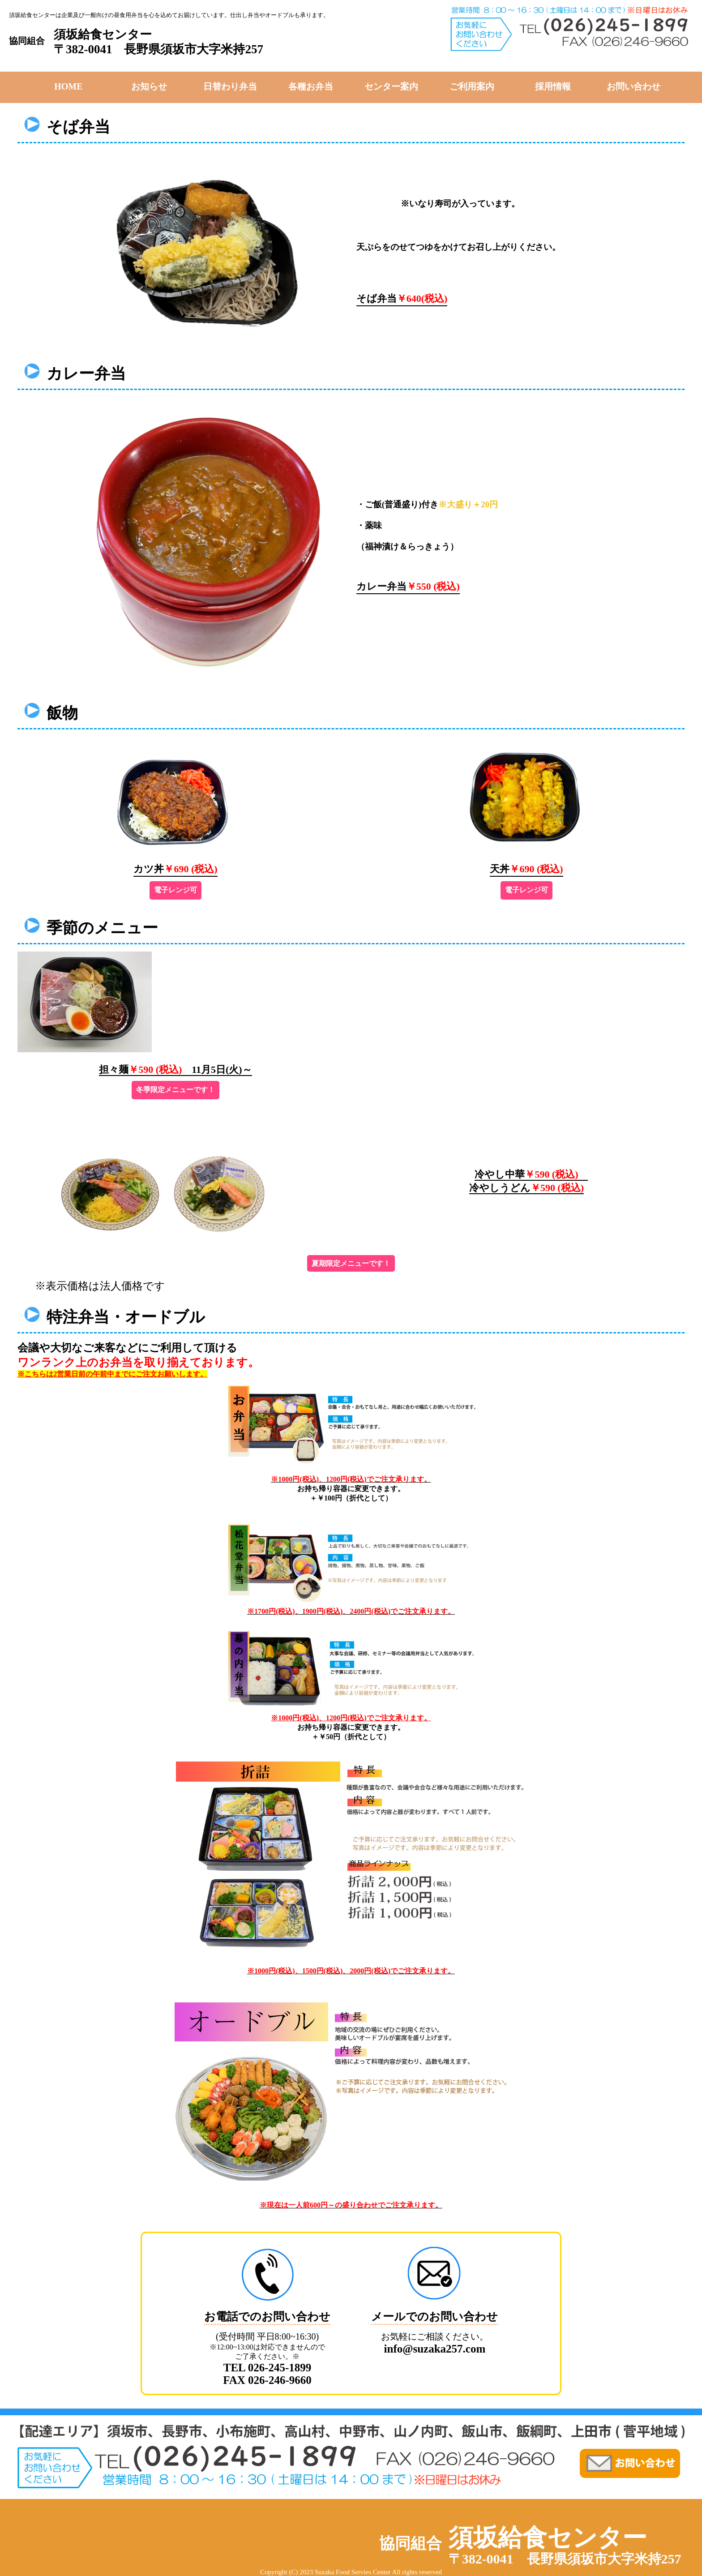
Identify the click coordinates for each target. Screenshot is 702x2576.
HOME (68, 86)
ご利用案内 (471, 86)
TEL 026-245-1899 (267, 2368)
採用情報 (553, 86)
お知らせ (149, 86)
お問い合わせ (633, 86)
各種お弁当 (310, 86)
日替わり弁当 (230, 86)
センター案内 (391, 86)
